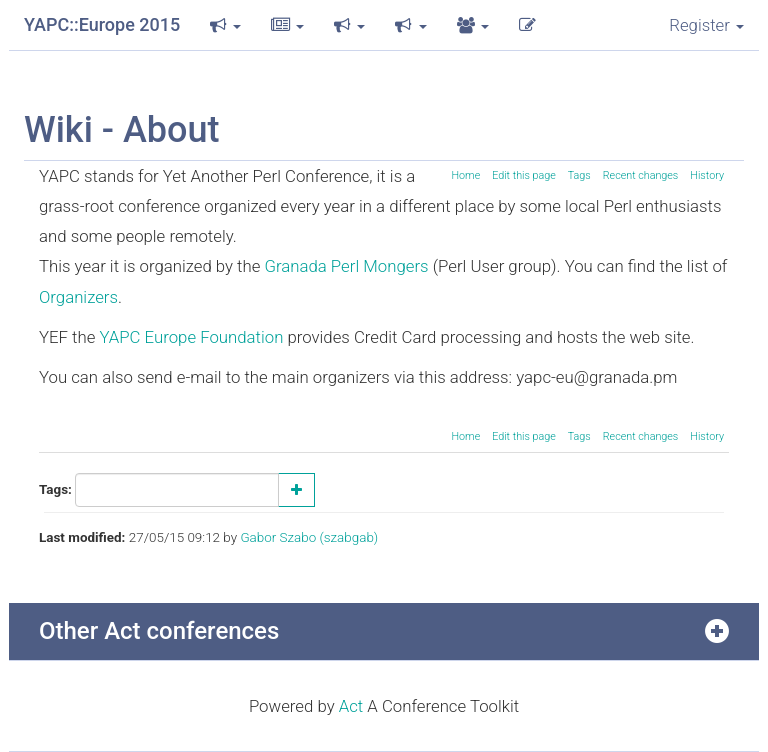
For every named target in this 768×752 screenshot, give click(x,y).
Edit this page (524, 175)
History (707, 175)
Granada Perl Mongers (346, 266)
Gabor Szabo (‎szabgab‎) (309, 537)
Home (465, 175)
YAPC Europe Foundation (192, 337)
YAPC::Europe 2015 (102, 24)
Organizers (78, 297)
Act (351, 706)
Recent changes (641, 175)
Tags (579, 175)
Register (706, 25)
